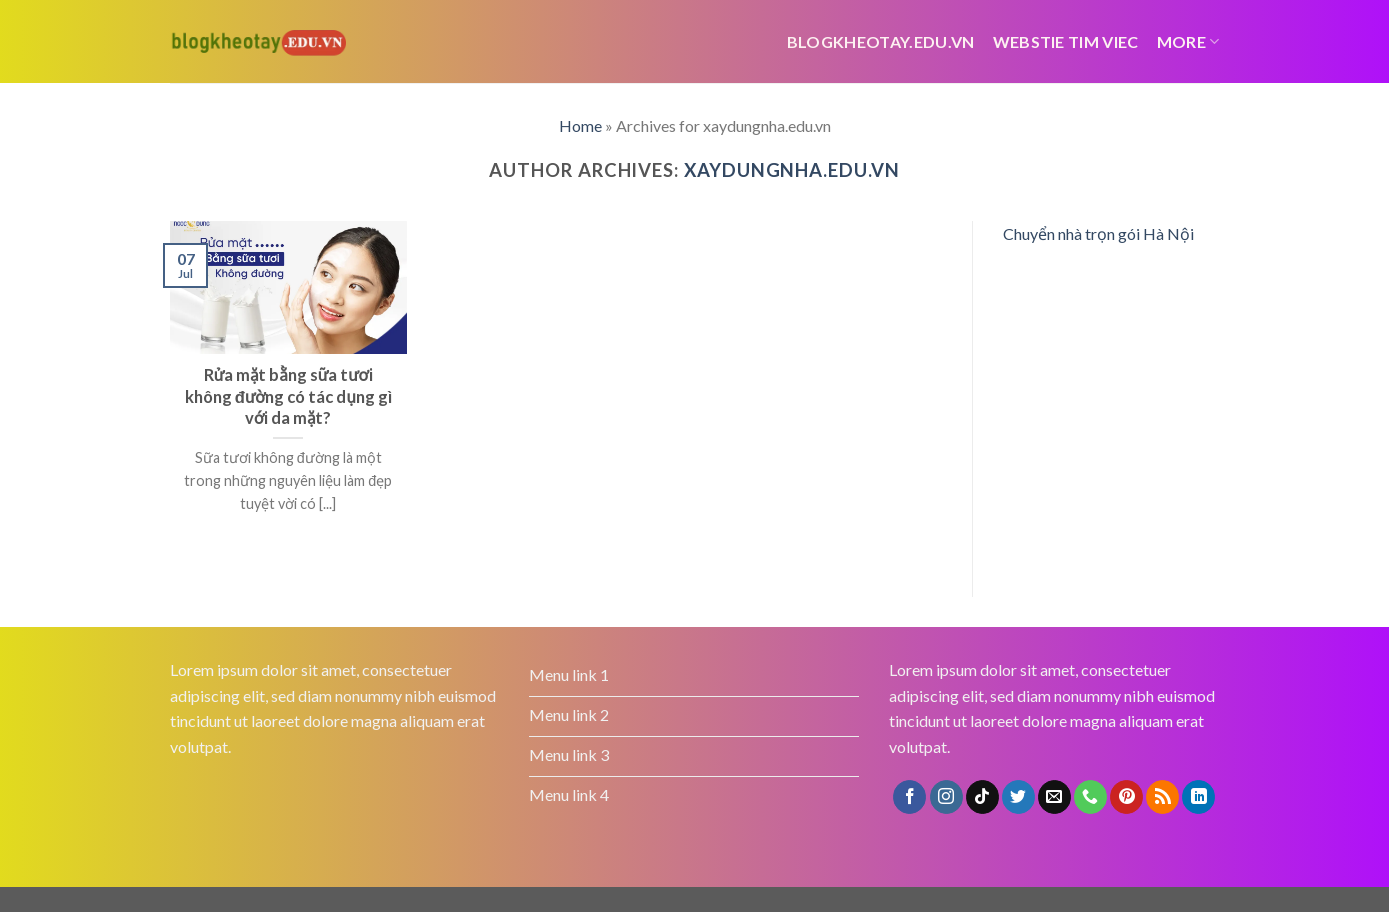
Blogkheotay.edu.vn (881, 41)
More (1188, 41)
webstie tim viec (1066, 41)
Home (580, 125)
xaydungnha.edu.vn (792, 170)
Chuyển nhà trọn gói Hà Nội (1098, 233)
